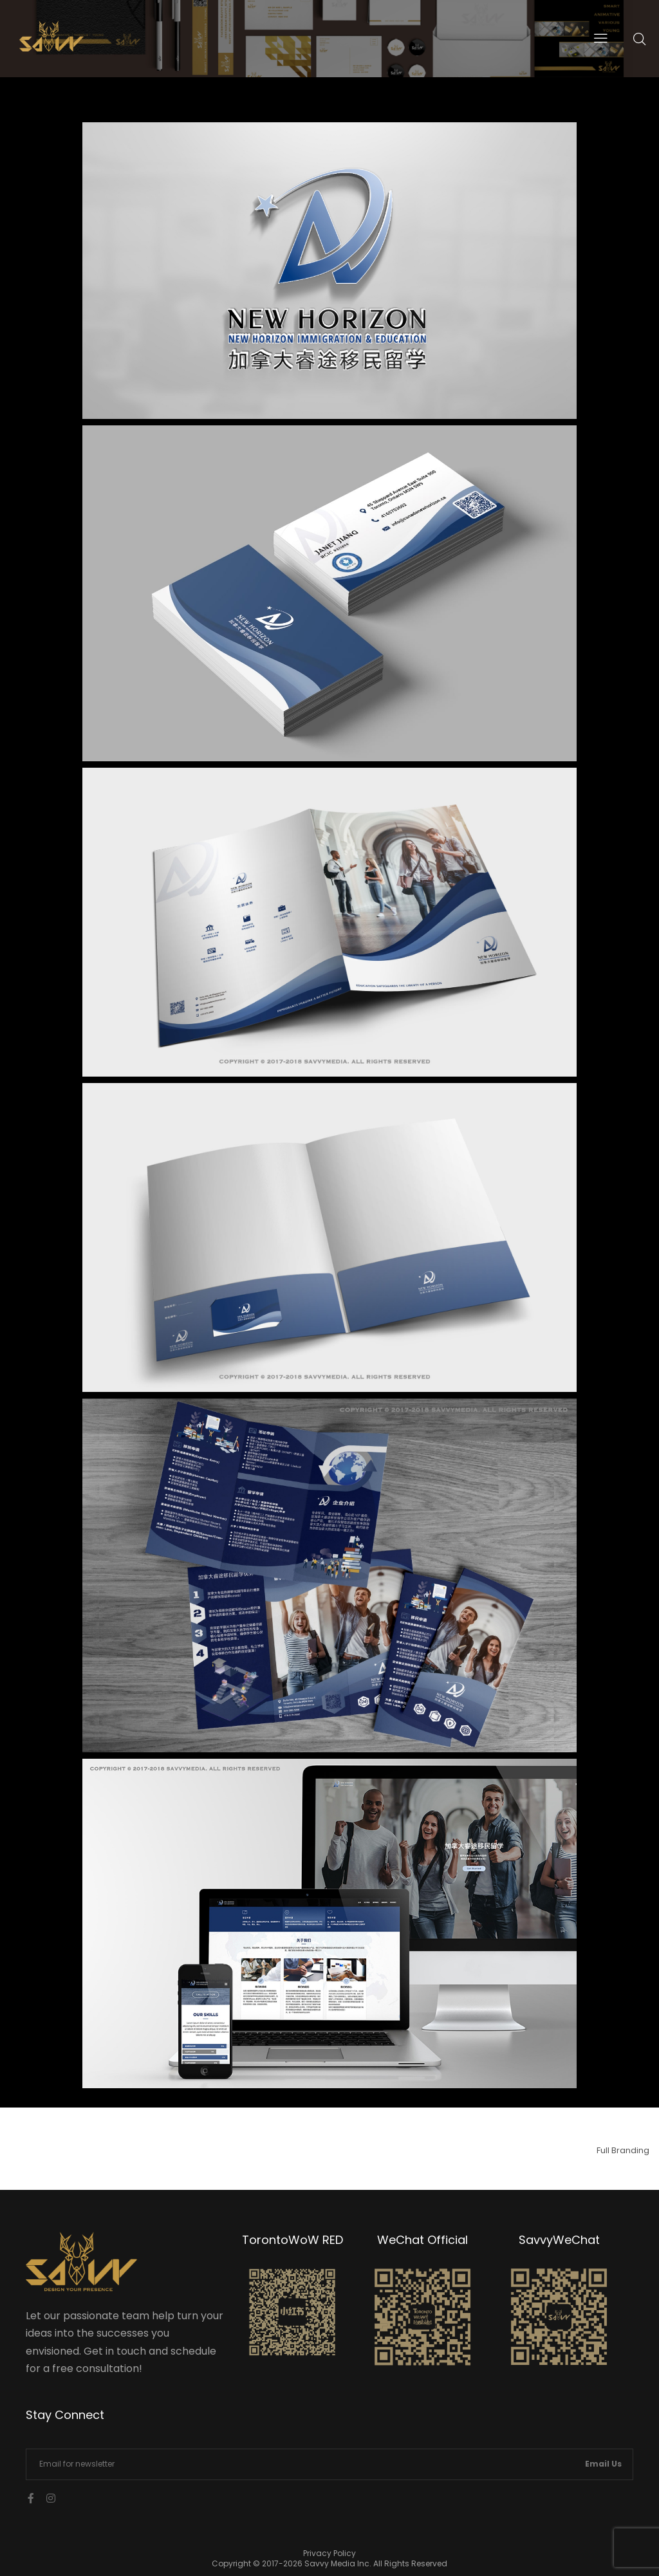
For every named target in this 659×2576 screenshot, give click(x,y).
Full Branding (623, 2150)
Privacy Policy (329, 2553)
